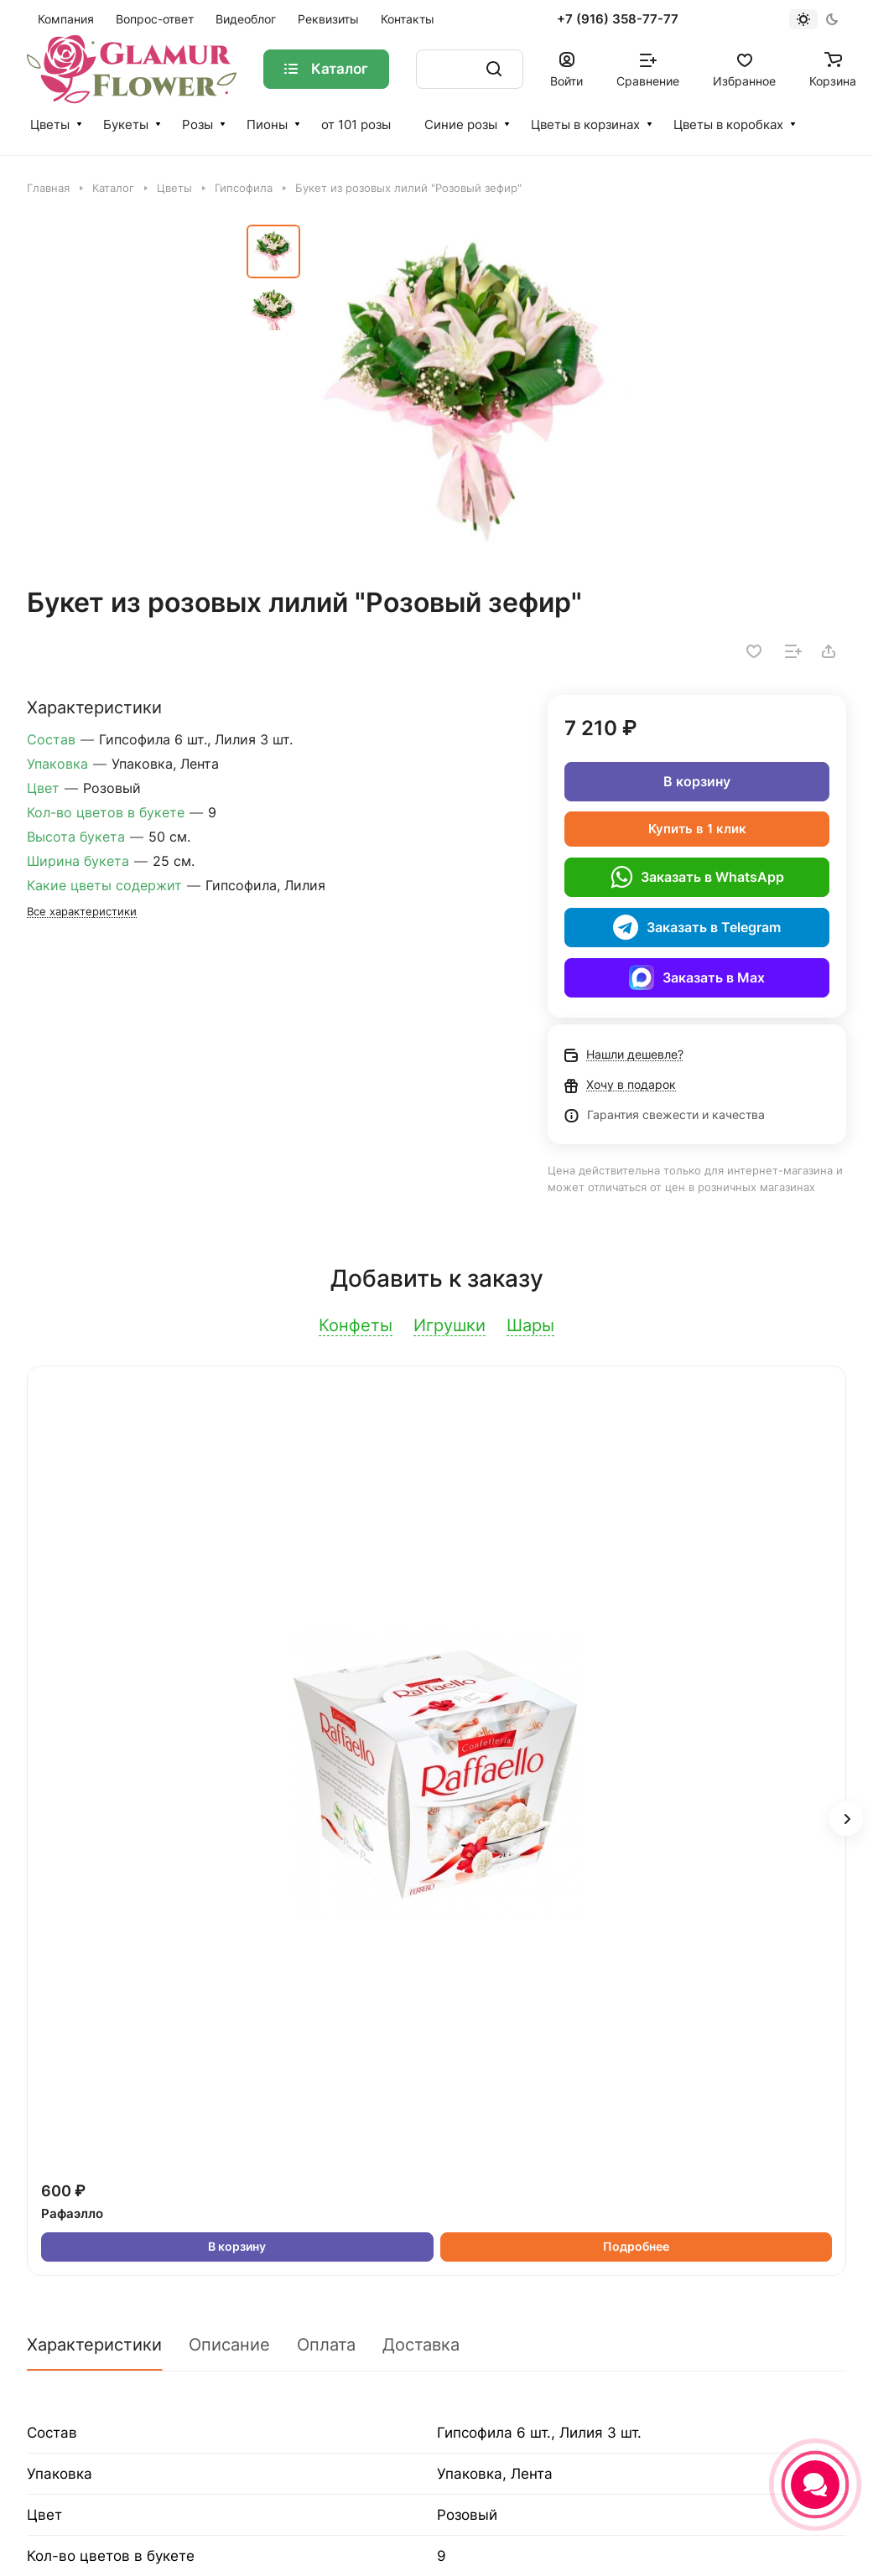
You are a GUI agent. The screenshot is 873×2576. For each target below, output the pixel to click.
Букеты (125, 124)
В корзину (696, 781)
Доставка (421, 2345)
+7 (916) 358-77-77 (617, 19)
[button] (846, 1819)
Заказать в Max (697, 977)
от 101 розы (356, 124)
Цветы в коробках (728, 124)
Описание (229, 2345)
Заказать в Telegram (697, 927)
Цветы (50, 124)
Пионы (267, 124)
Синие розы (460, 124)
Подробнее (636, 2246)
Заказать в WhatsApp (697, 876)
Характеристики (94, 2345)
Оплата (326, 2345)
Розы (197, 124)
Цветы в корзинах (585, 124)
